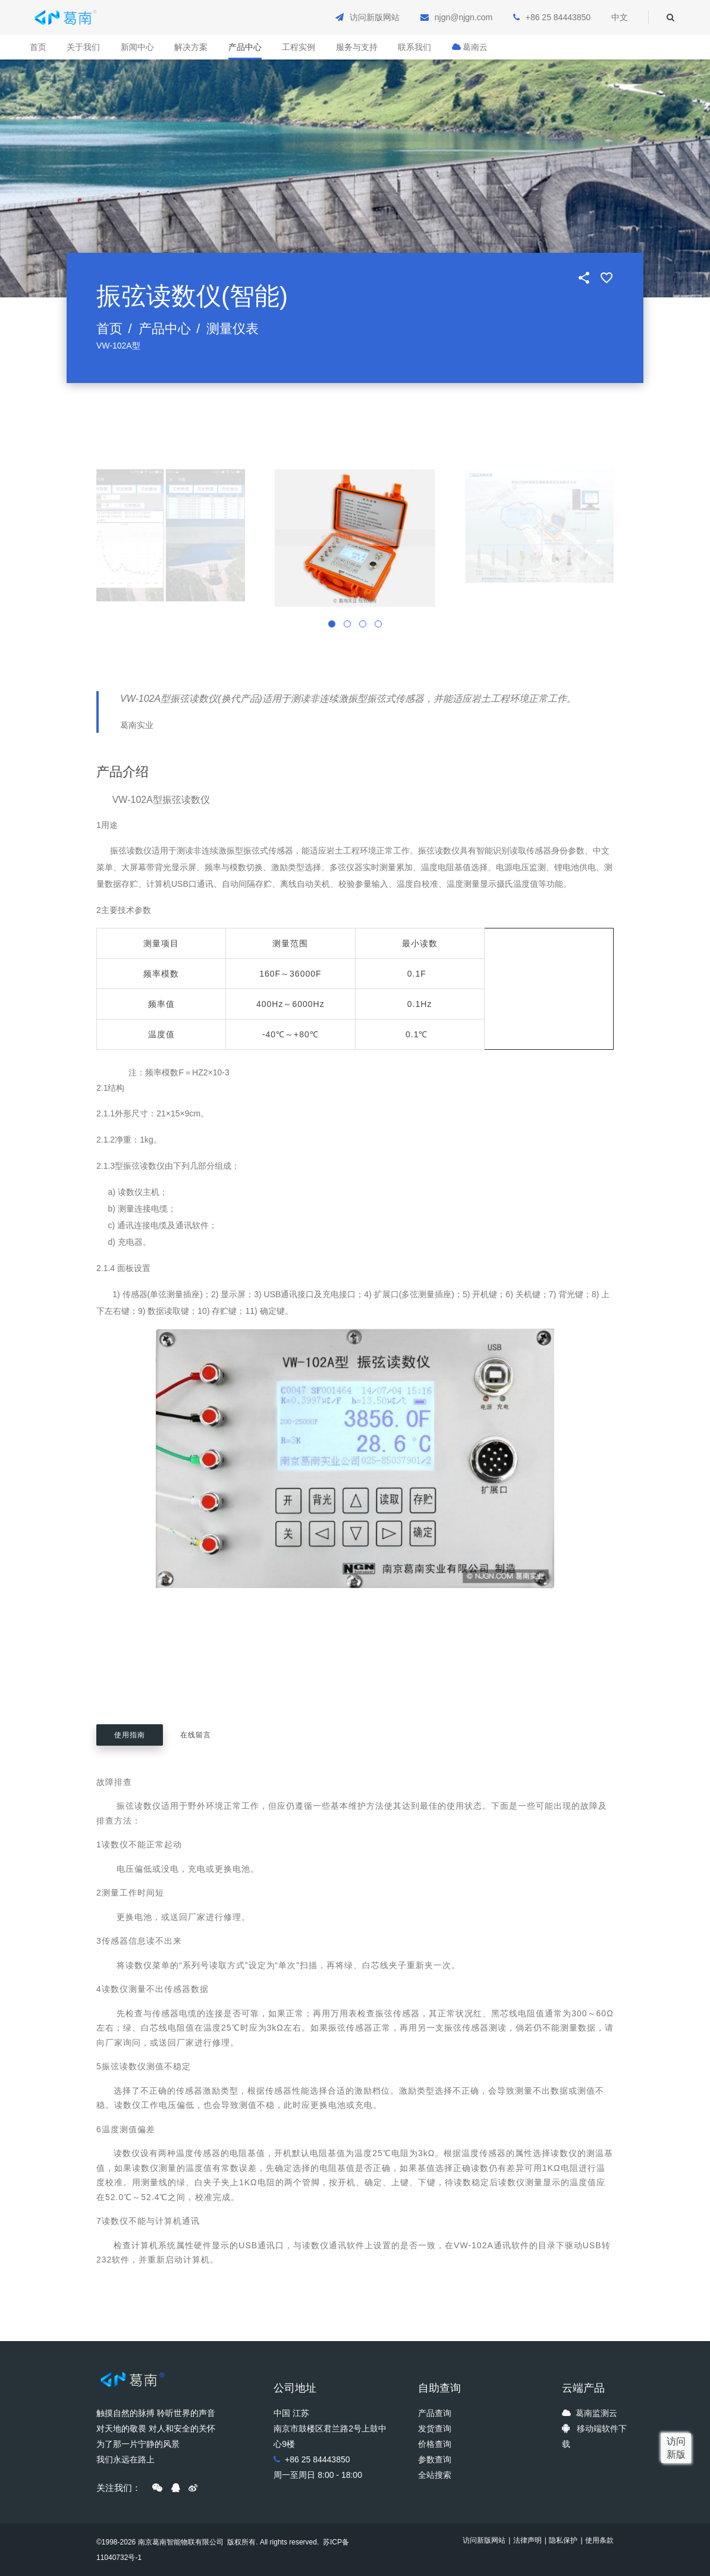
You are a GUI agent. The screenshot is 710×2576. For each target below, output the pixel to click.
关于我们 (83, 47)
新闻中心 (137, 47)
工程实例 (298, 47)
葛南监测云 (596, 2413)
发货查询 (434, 2428)
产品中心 (245, 47)
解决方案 (191, 47)
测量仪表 (232, 328)
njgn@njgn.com (464, 17)
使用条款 (599, 2540)
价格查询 (434, 2444)
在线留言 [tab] (196, 1735)
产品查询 (434, 2413)
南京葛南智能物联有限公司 (181, 2542)
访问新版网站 (375, 17)
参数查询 (434, 2459)
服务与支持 (357, 47)
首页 (38, 47)
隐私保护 (563, 2540)
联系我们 (414, 47)
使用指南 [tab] (129, 1735)
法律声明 (527, 2540)
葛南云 (470, 47)
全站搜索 (434, 2475)
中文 (619, 17)
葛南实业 (136, 725)
